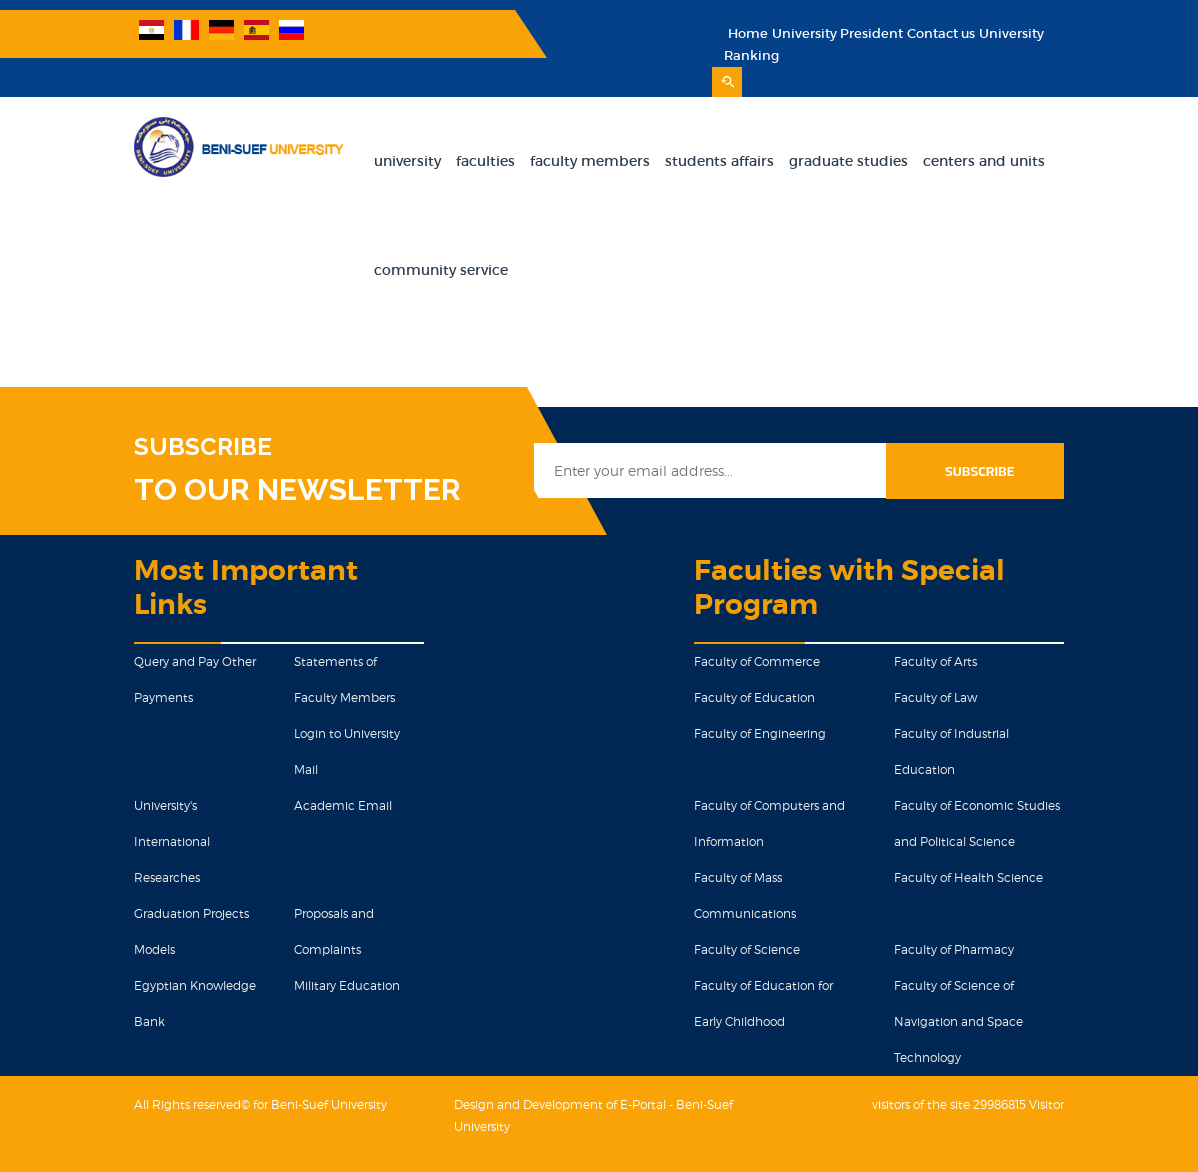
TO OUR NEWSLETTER (297, 489)
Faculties (485, 161)
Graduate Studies (848, 161)
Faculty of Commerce (757, 661)
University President (837, 33)
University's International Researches (172, 841)
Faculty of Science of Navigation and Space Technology (958, 1021)
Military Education (347, 985)
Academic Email (343, 805)
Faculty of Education (754, 697)
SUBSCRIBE (203, 447)
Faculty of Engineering (760, 733)
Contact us (941, 33)
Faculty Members (590, 161)
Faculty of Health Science (968, 877)
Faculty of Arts (935, 661)
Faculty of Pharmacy (954, 949)
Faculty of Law (935, 697)
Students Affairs (719, 161)
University (407, 161)
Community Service (441, 270)
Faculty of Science (747, 949)
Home (748, 33)
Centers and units (984, 161)
